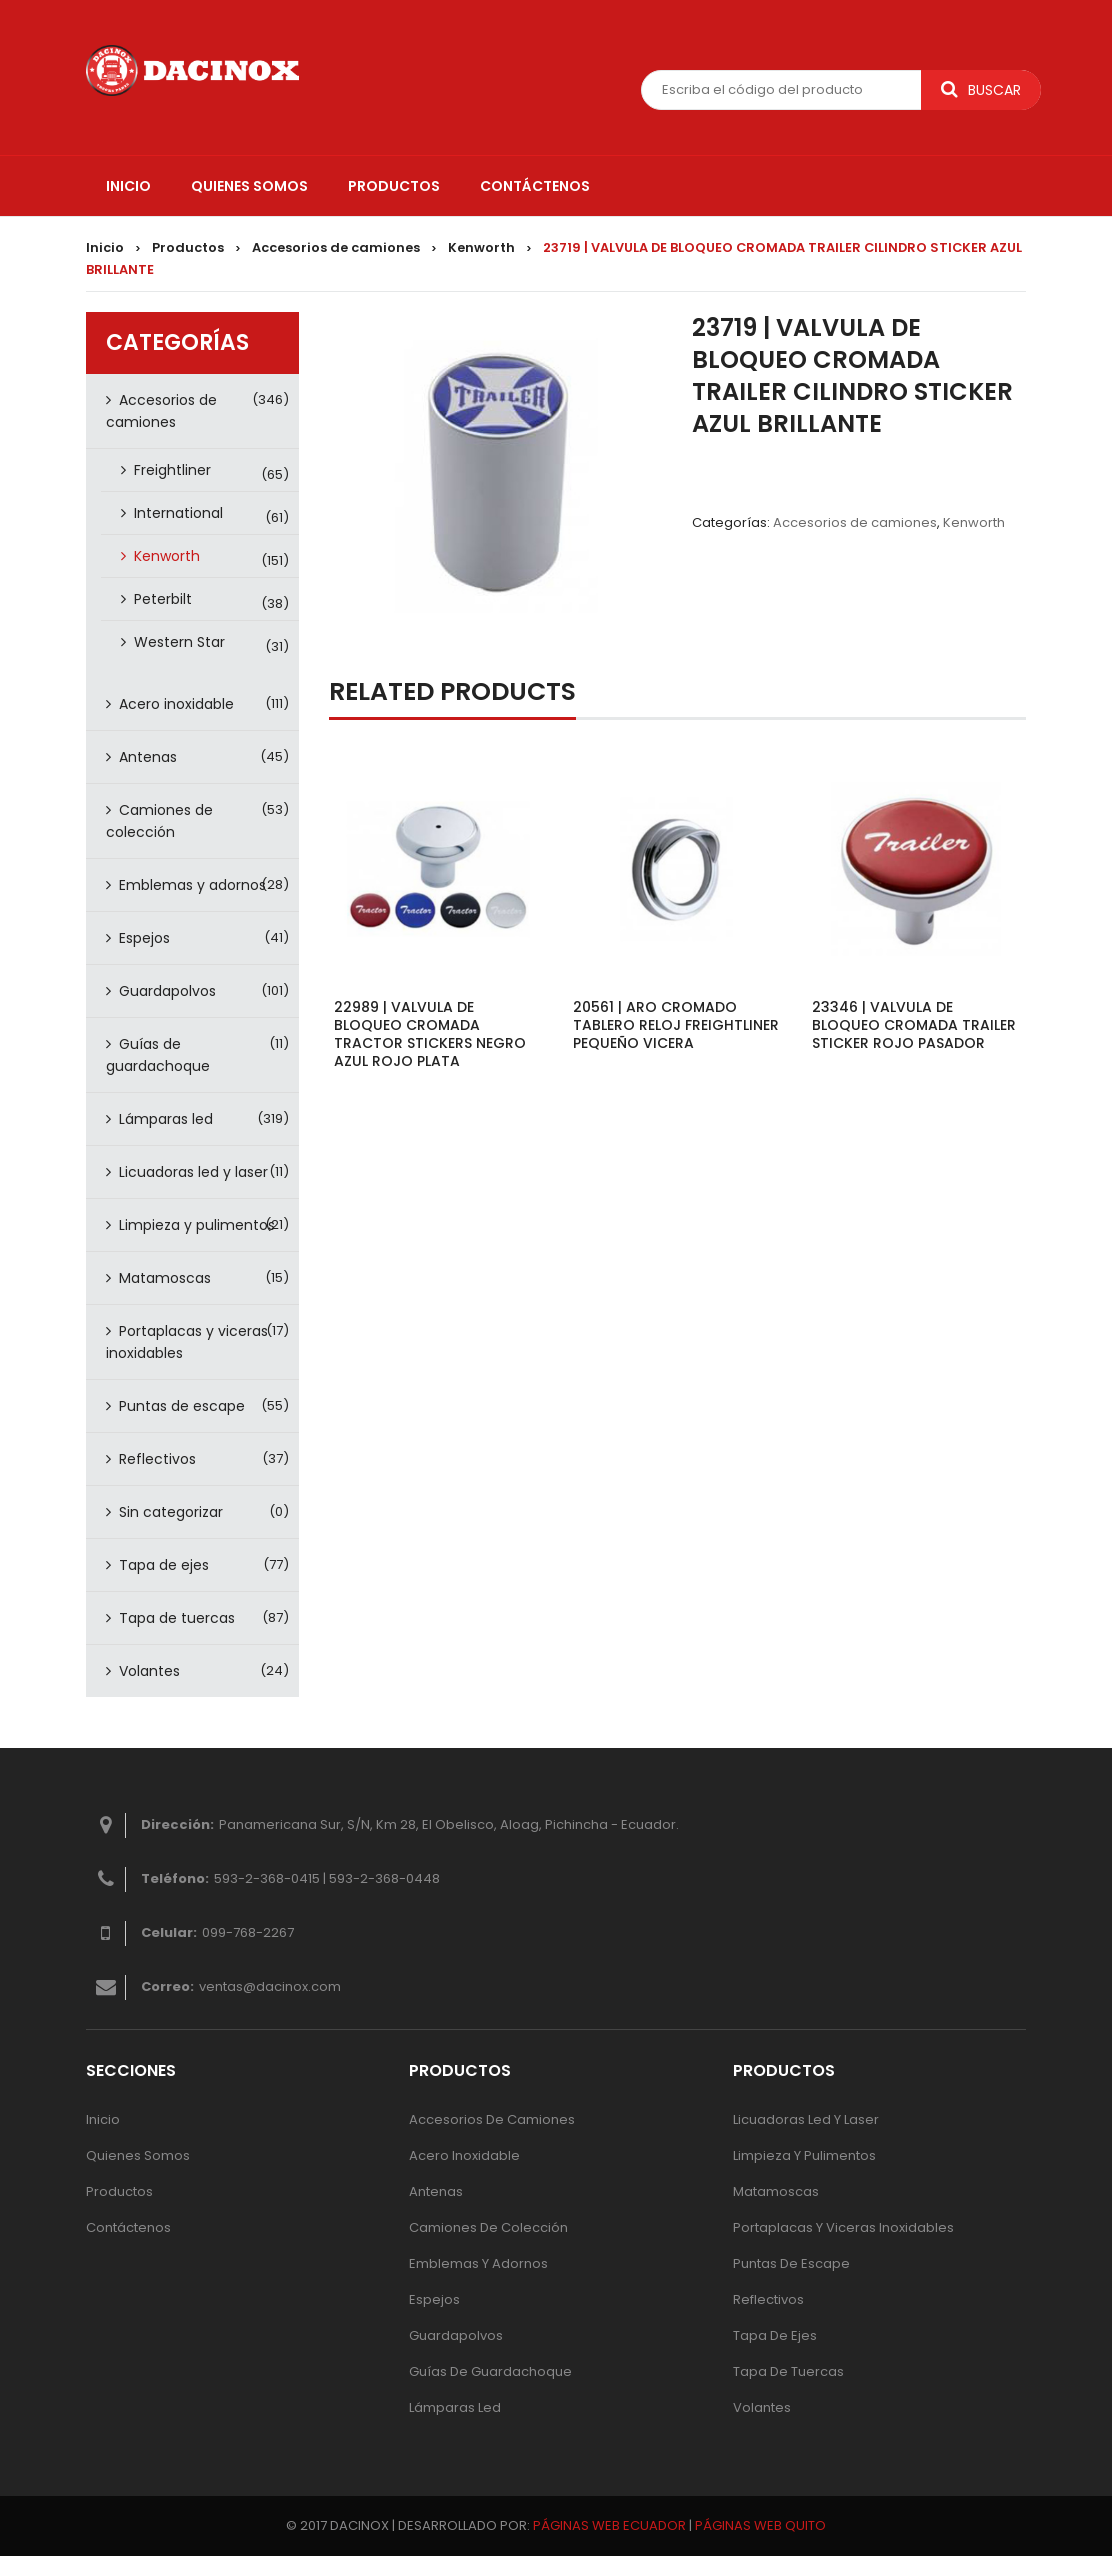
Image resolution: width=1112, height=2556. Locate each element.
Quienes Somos (138, 2155)
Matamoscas (165, 1278)
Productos (188, 247)
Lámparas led (166, 1119)
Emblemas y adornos (192, 885)
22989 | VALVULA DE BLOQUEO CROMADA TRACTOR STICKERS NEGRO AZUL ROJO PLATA (430, 1034)
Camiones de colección (159, 821)
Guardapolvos (167, 991)
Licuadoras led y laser (193, 1172)
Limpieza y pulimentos (197, 1225)
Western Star (179, 642)
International (178, 513)
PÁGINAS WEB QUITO (760, 2525)
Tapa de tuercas (177, 1618)
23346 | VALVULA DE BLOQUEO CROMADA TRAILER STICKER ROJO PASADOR (914, 1025)
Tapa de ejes (164, 1565)
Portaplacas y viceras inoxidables (187, 1342)
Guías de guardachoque (158, 1055)
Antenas (148, 757)
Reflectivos (157, 1459)
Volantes (149, 1671)
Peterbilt (163, 599)
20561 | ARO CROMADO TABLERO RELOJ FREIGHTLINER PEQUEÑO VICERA (676, 1025)
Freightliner (172, 470)
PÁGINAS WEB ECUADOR (609, 2525)
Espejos (144, 938)
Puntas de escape (182, 1406)
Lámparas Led (455, 2407)
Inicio (105, 247)
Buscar (981, 90)
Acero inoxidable (176, 704)
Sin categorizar (171, 1512)
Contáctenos (128, 2227)
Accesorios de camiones (336, 247)
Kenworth (481, 247)
